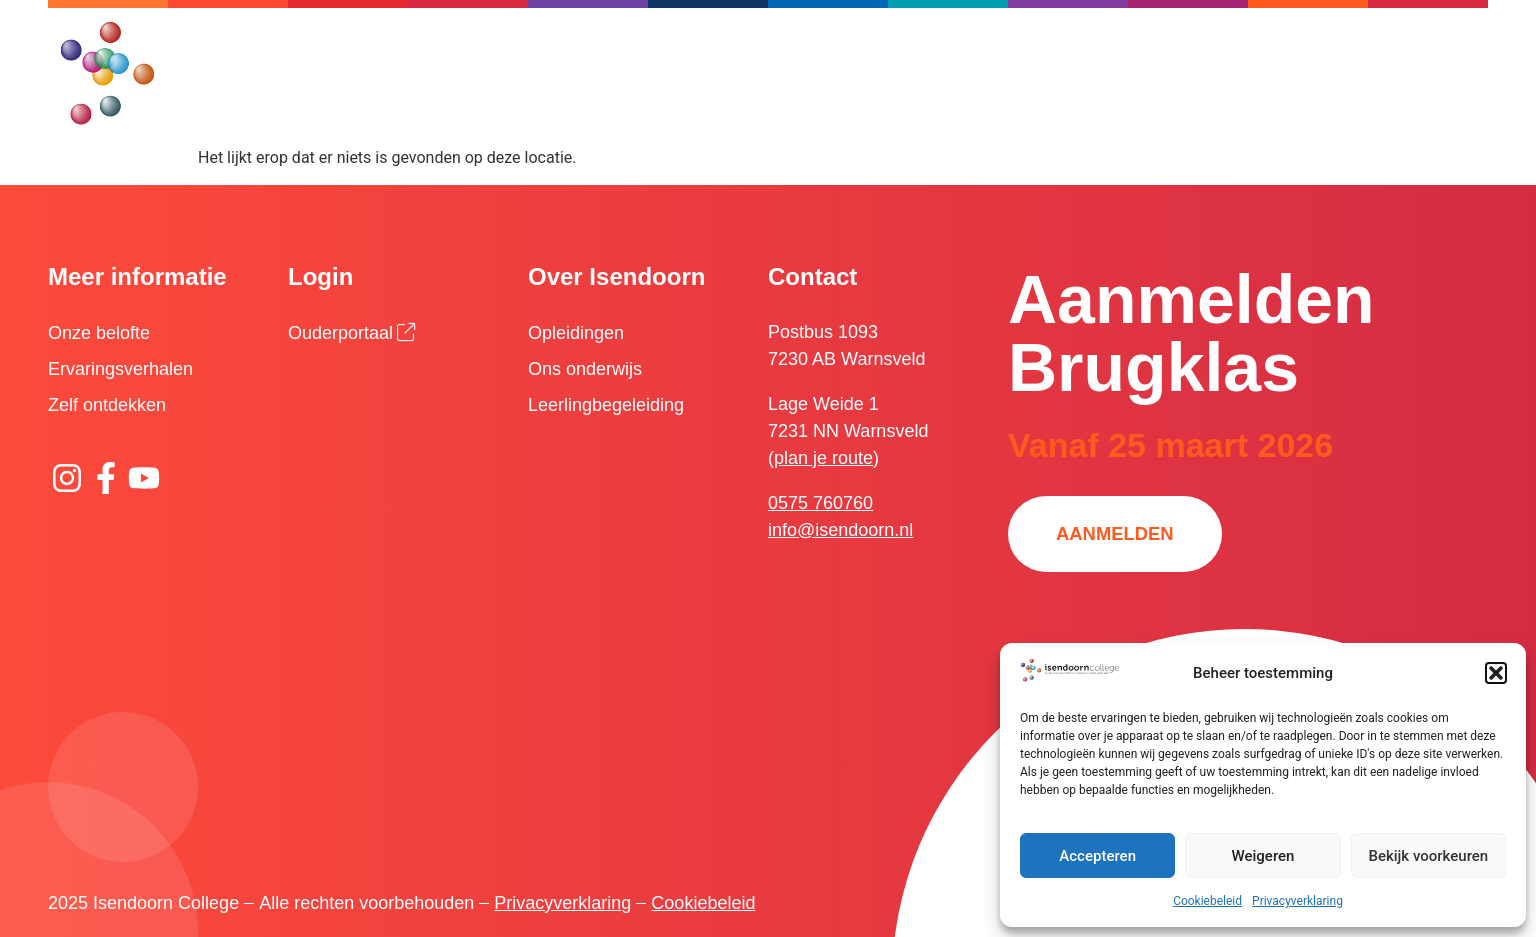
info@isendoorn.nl (840, 530)
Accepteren (1097, 856)
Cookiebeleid (1207, 901)
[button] (1496, 673)
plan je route (823, 458)
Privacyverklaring (1297, 901)
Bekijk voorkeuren (1428, 856)
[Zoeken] (877, 45)
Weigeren (1263, 856)
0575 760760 (820, 503)
